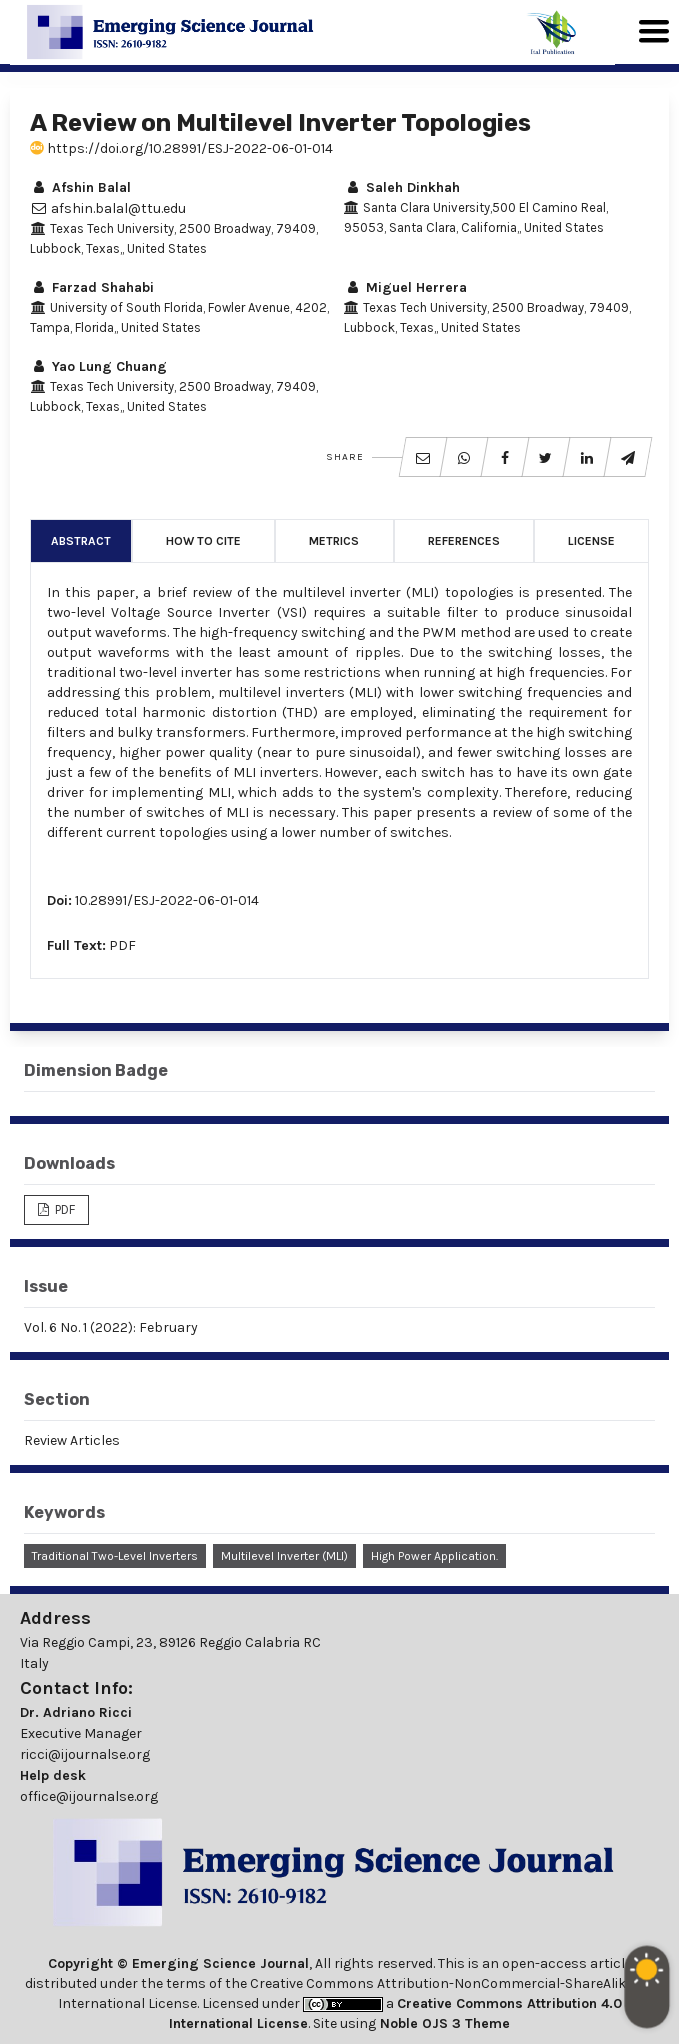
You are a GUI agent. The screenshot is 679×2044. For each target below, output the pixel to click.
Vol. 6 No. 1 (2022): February (111, 1327)
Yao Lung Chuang (98, 366)
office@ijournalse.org (89, 1796)
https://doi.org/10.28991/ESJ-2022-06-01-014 (181, 148)
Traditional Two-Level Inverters (115, 1556)
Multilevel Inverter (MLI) (284, 1556)
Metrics (334, 541)
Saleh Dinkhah (402, 187)
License (591, 541)
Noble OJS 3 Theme (443, 2023)
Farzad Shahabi (92, 287)
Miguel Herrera (405, 287)
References (464, 541)
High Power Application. (434, 1556)
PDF (122, 945)
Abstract (81, 541)
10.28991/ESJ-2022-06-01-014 (167, 900)
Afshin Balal (80, 187)
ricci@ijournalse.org (85, 1754)
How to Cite (203, 541)
